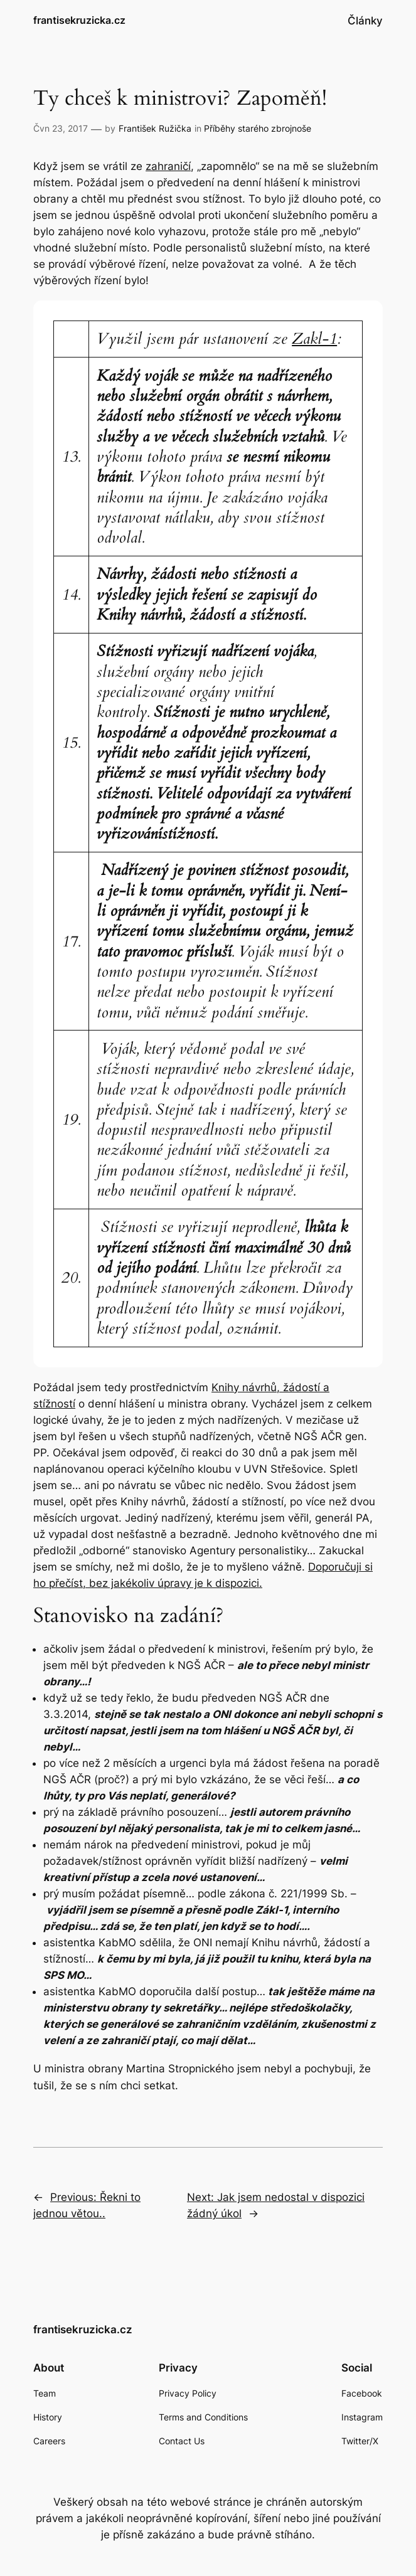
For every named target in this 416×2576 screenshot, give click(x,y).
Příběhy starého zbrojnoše (257, 128)
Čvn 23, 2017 (60, 128)
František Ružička (155, 128)
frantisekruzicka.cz (79, 20)
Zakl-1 (314, 338)
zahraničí (168, 166)
